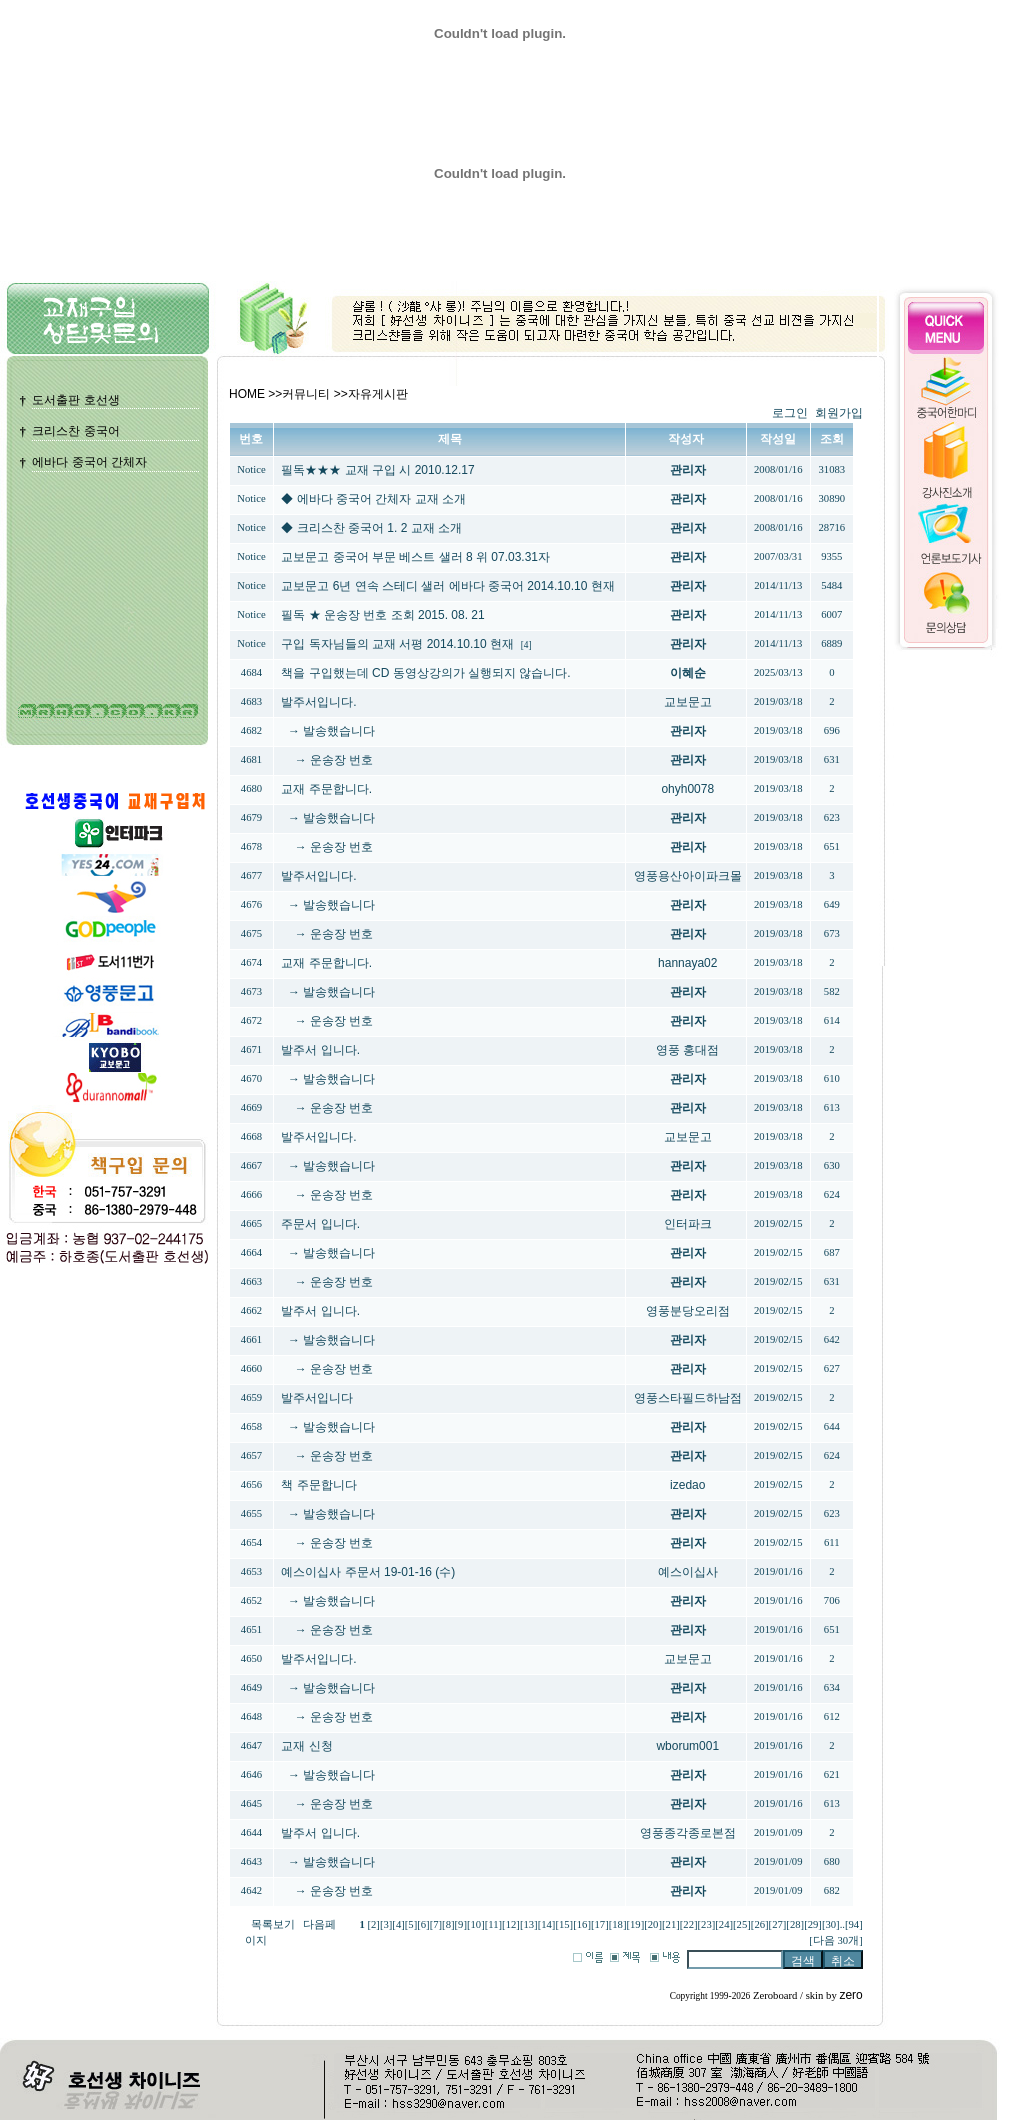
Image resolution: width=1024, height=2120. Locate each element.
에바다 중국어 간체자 (89, 462)
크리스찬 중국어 (75, 431)
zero (850, 1995)
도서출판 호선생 (75, 400)
